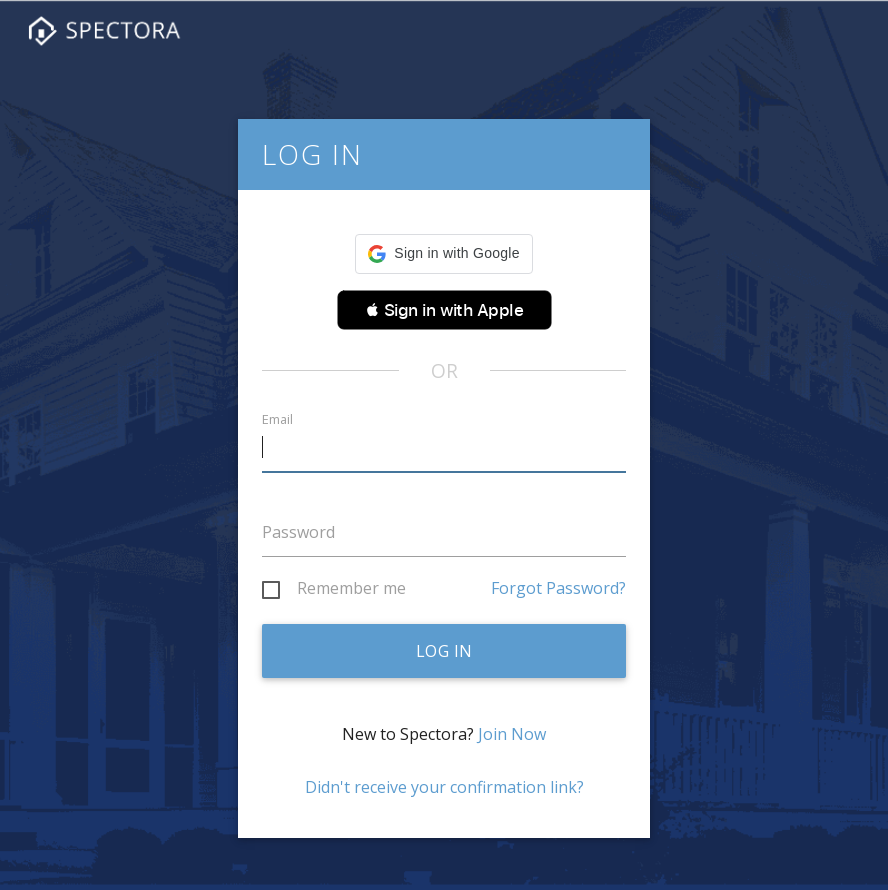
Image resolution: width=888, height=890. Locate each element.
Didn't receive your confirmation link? (444, 787)
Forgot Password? (558, 588)
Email (277, 419)
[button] (443, 254)
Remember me (351, 589)
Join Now (512, 734)
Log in (444, 651)
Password (298, 532)
